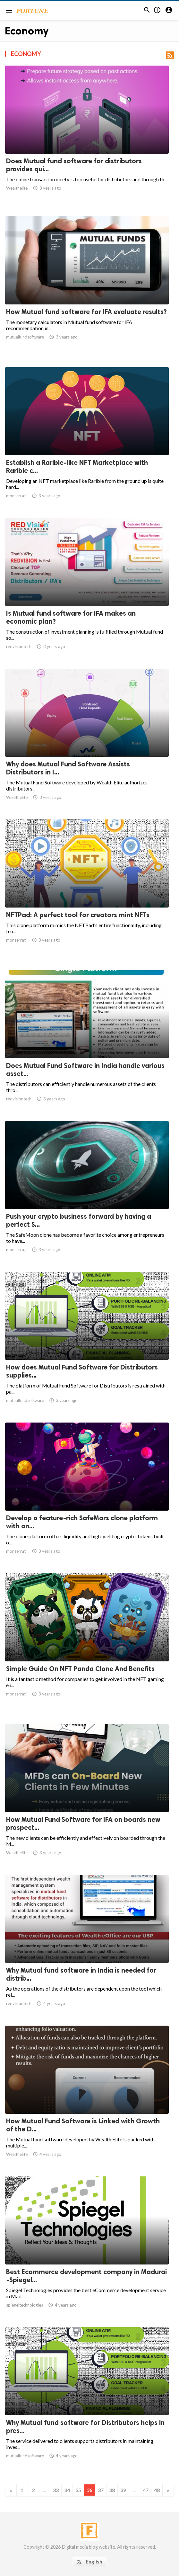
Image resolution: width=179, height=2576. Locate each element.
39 (123, 2490)
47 (146, 2490)
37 (101, 2490)
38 (112, 2490)
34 (67, 2490)
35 (78, 2490)
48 (157, 2490)
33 (56, 2490)
